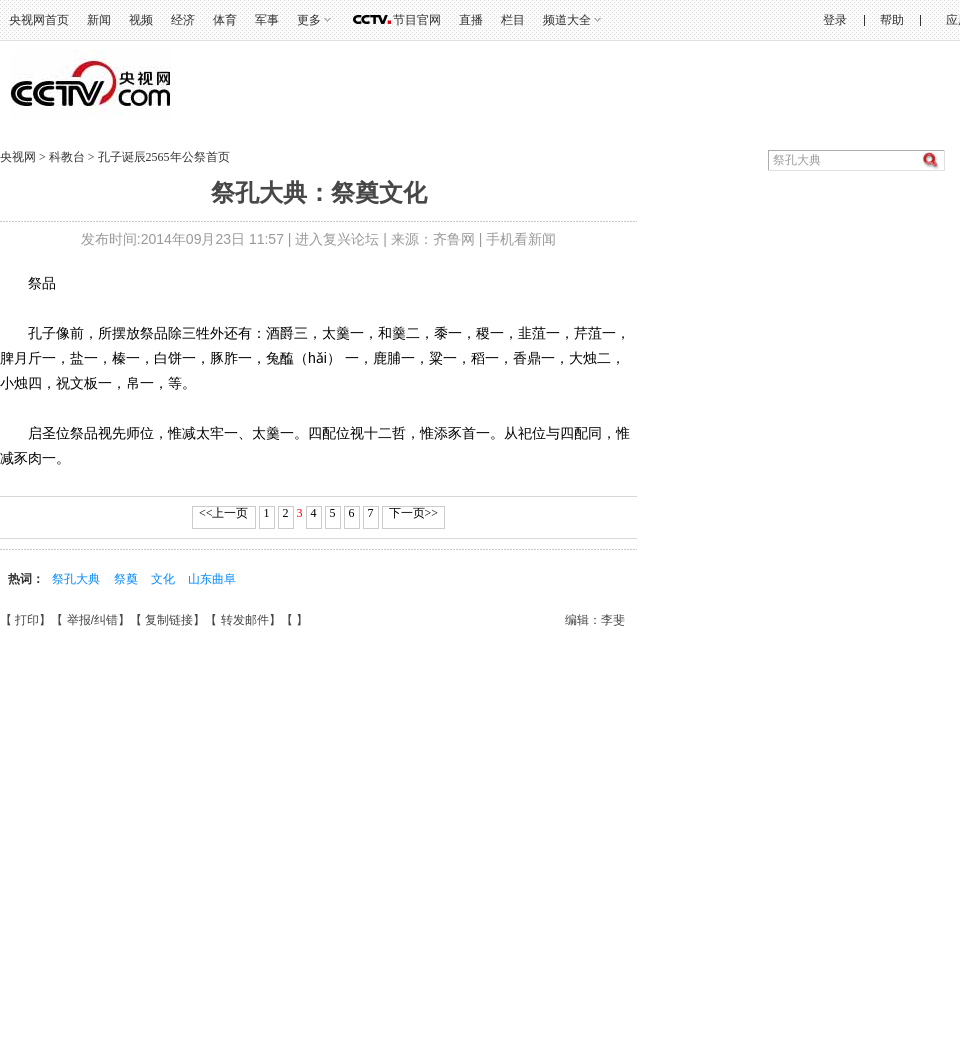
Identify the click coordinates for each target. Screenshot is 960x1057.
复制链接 (169, 620)
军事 (267, 20)
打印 (27, 620)
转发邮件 (245, 620)
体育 (225, 20)
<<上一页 (224, 513)
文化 (163, 579)
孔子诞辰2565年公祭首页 (164, 157)
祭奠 (126, 579)
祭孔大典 (76, 579)
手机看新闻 (521, 239)
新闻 (99, 20)
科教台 (68, 157)
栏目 (513, 20)
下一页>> (414, 513)
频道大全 (567, 20)
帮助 (892, 20)
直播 (471, 20)
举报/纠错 (92, 620)
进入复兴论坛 (337, 239)
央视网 (18, 157)
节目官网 (417, 20)
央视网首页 (39, 20)
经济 (183, 20)
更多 (309, 20)
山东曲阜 (212, 579)
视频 (141, 20)
